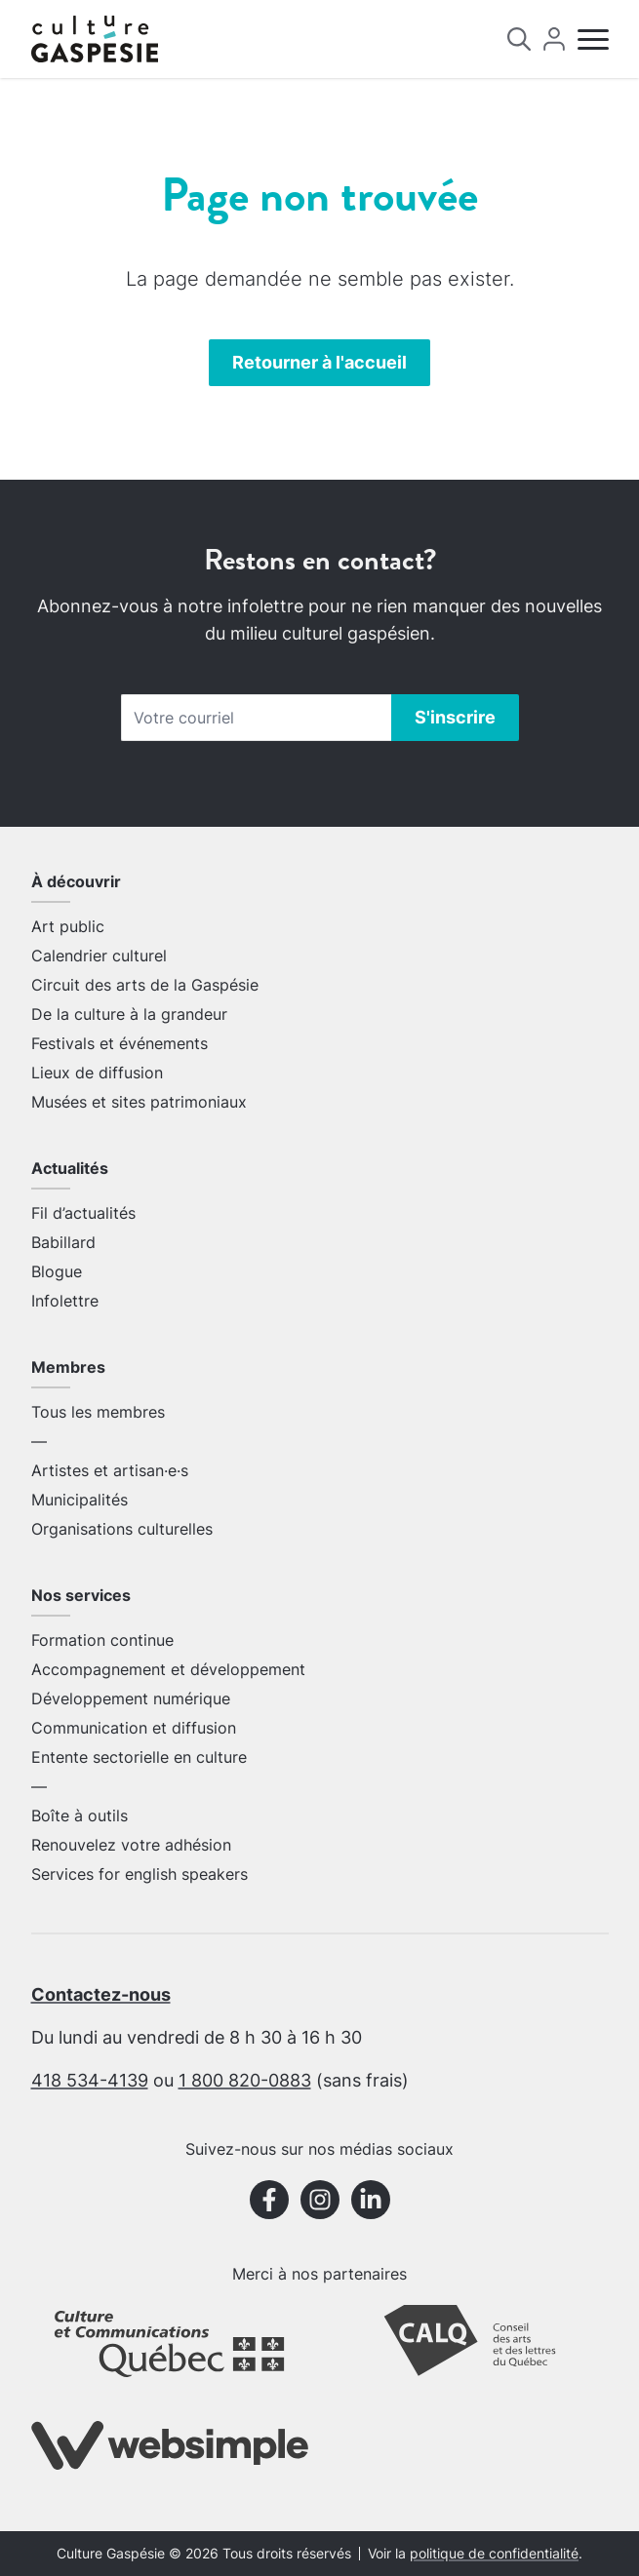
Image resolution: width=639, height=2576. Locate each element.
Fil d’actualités (83, 1213)
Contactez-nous (101, 1994)
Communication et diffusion (133, 1727)
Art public (67, 926)
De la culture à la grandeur (129, 1014)
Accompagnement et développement (168, 1669)
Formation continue (102, 1640)
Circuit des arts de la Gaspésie (145, 985)
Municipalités (79, 1499)
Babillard (63, 1242)
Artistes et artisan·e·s (109, 1470)
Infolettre (65, 1300)
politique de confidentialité (494, 2553)
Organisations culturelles (122, 1529)
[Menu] (593, 39)
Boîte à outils (79, 1815)
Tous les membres (98, 1412)
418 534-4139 (89, 2080)
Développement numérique (130, 1698)
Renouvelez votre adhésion (131, 1844)
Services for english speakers (139, 1874)
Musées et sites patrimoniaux (139, 1102)
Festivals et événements (119, 1043)
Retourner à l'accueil (319, 362)
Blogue (56, 1271)
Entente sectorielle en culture (139, 1757)
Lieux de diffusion (97, 1072)
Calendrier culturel (99, 955)
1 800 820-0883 (245, 2080)
